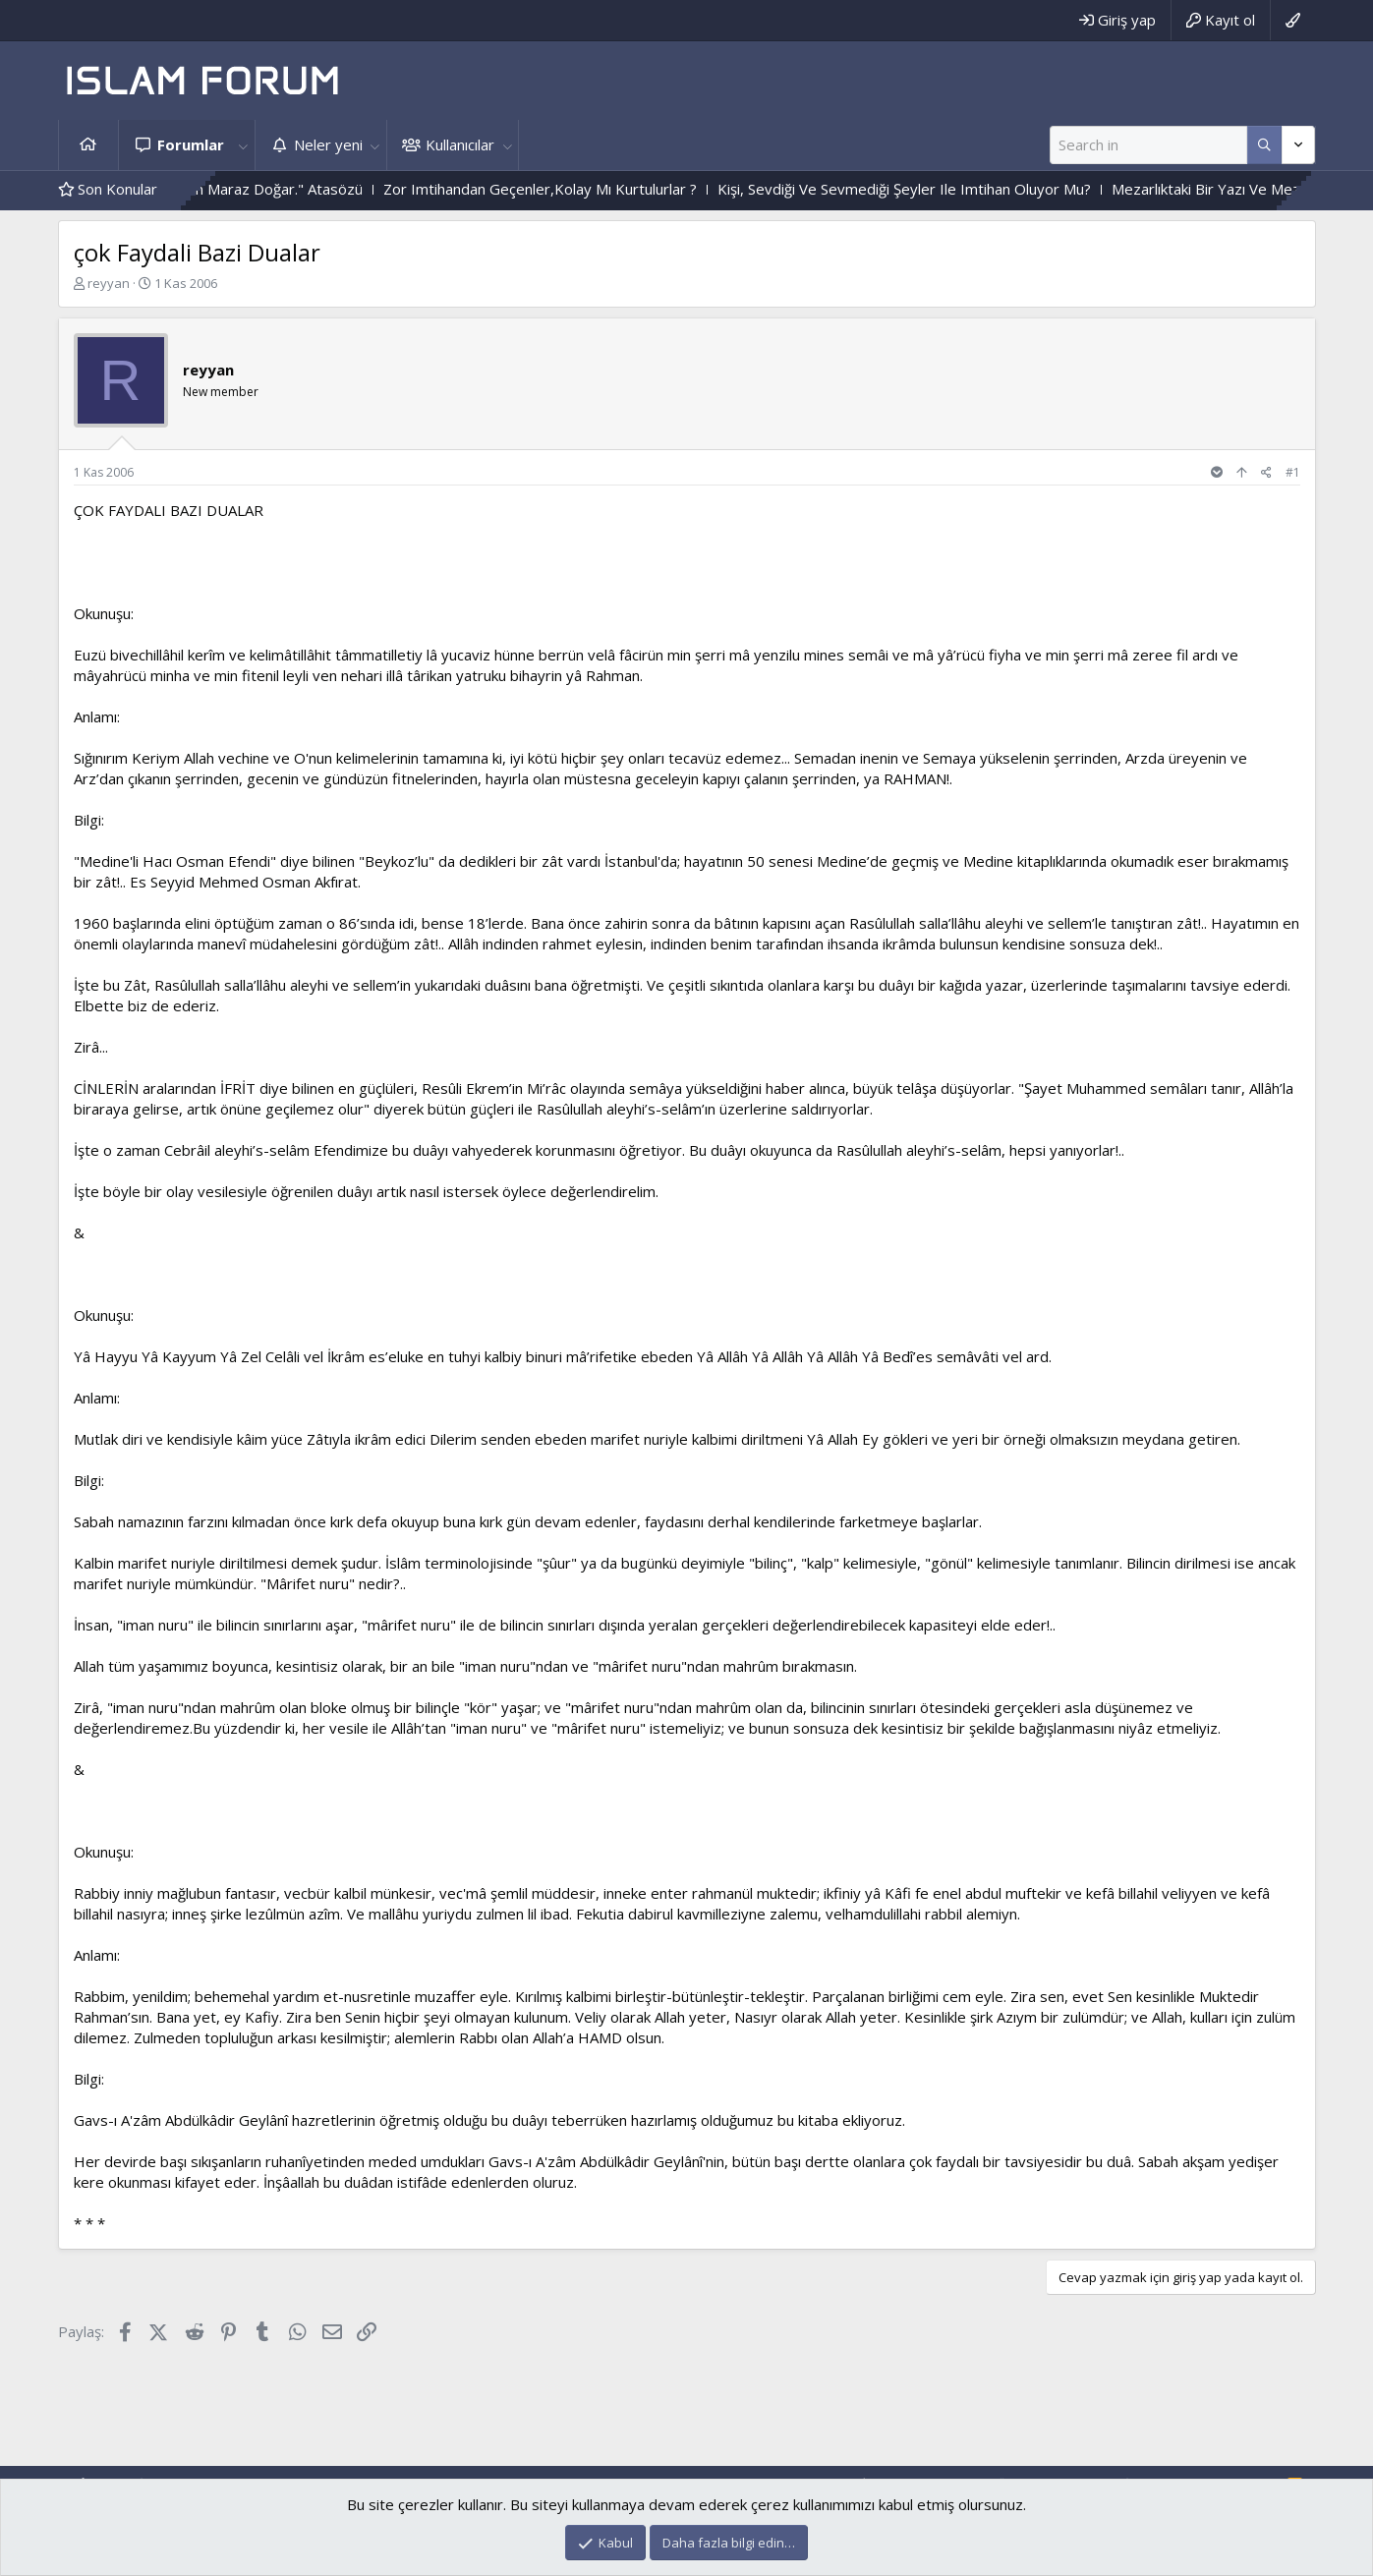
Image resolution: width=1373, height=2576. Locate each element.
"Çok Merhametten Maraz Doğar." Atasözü (266, 189)
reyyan (108, 283)
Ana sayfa (88, 145)
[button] (244, 145)
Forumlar (190, 144)
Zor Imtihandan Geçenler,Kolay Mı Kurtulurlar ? (587, 189)
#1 (1293, 472)
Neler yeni (328, 144)
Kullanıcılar (460, 144)
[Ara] (1148, 145)
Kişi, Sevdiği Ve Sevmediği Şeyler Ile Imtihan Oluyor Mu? (951, 189)
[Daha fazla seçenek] (1264, 145)
